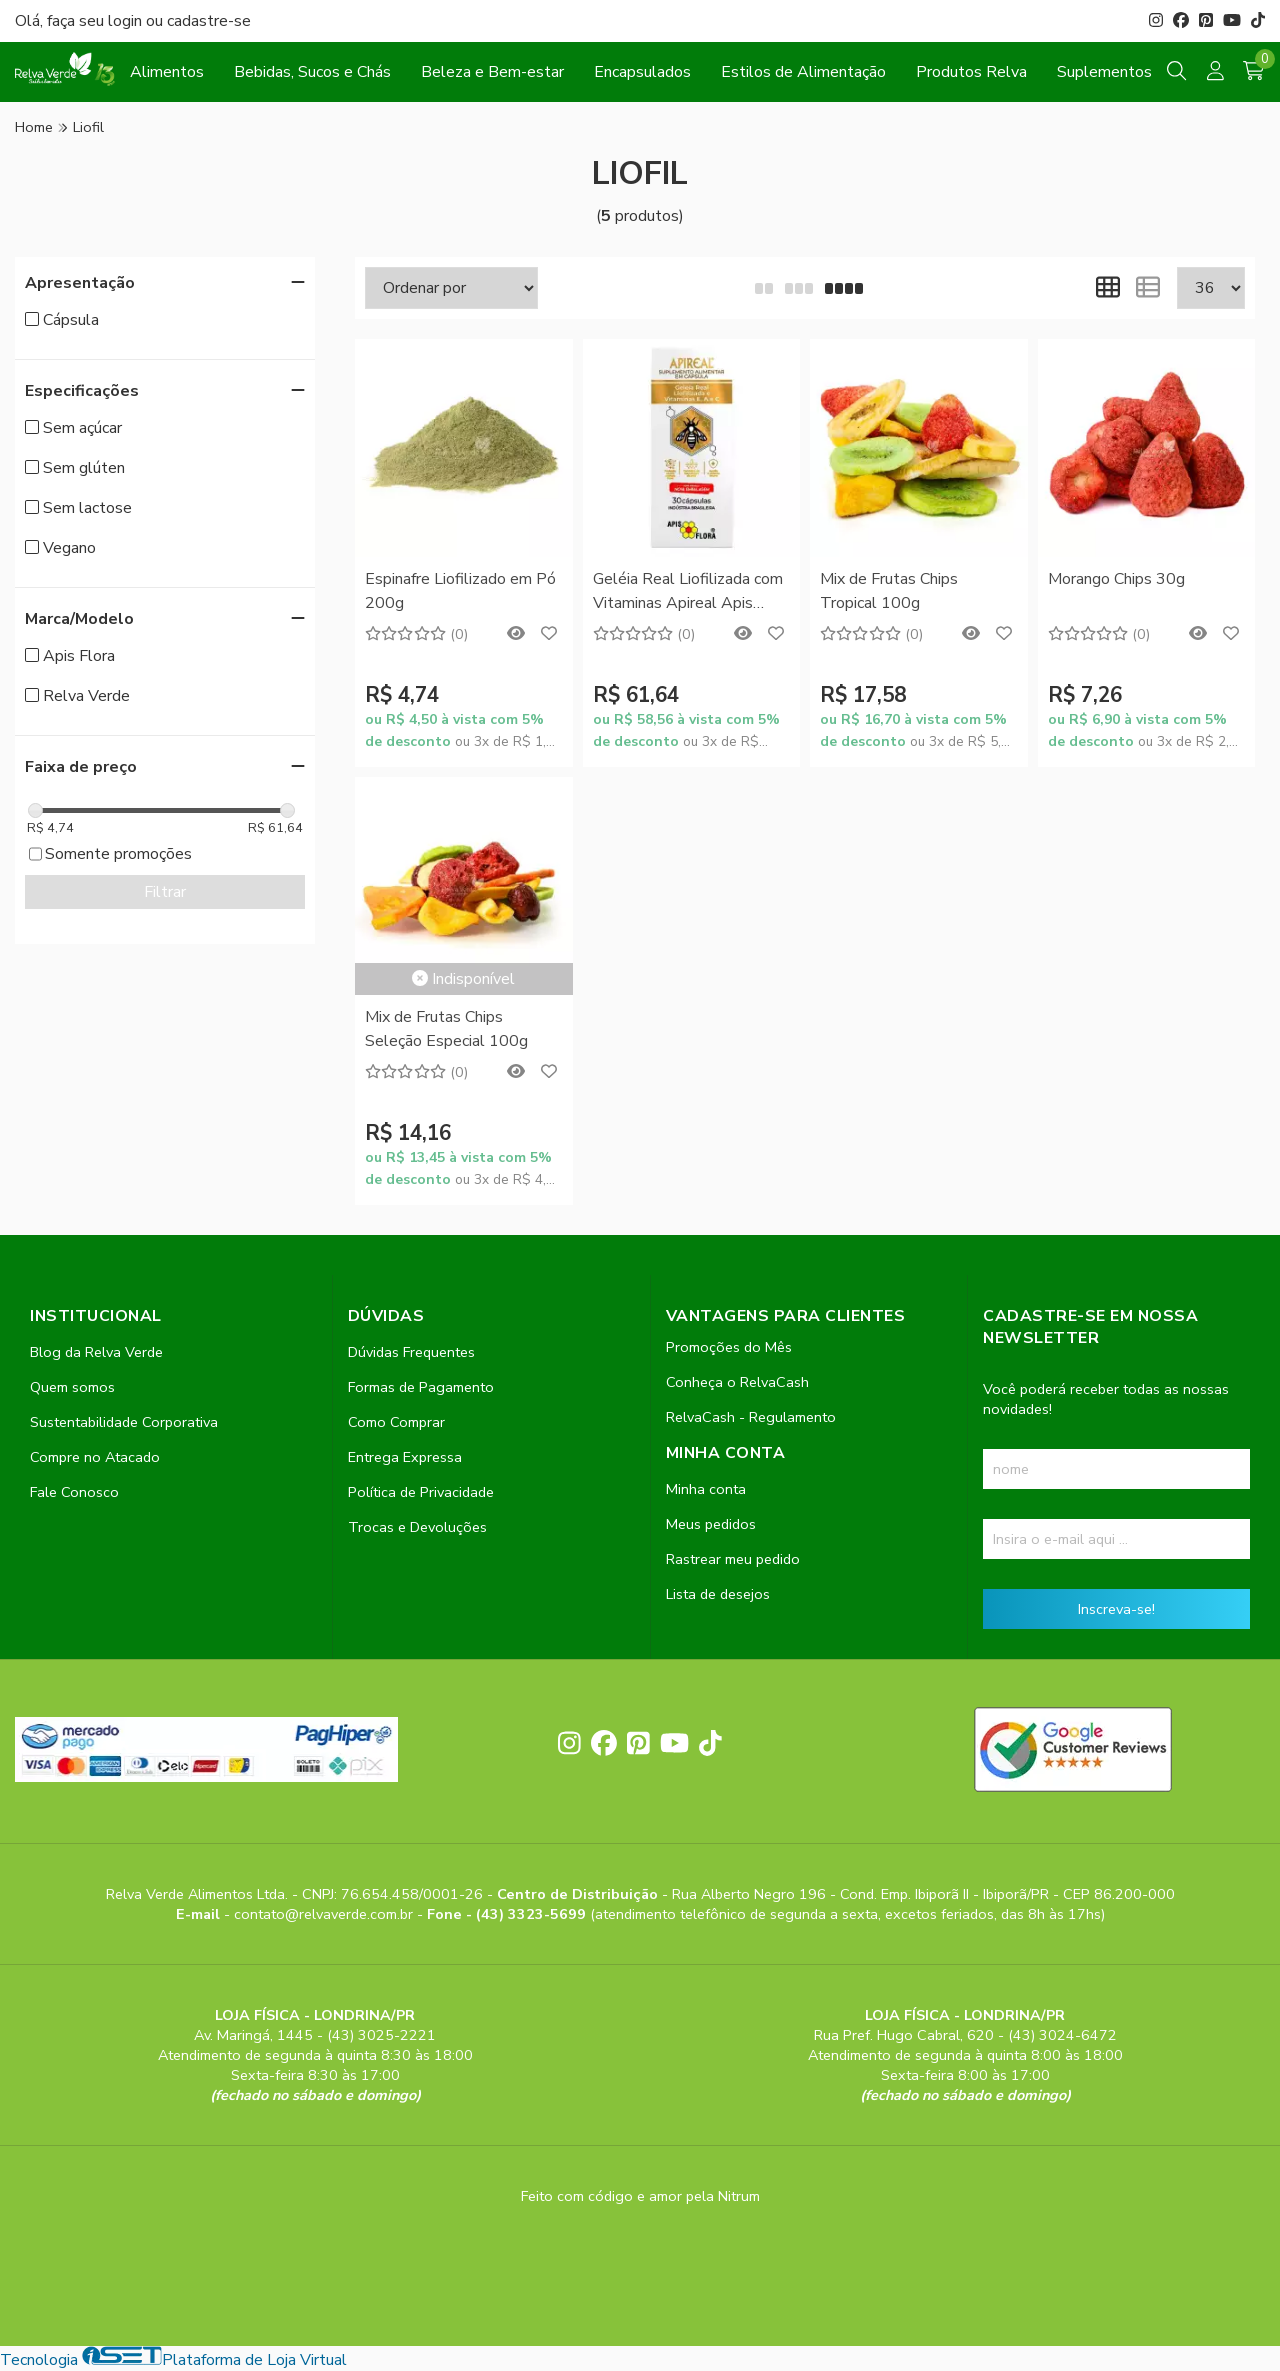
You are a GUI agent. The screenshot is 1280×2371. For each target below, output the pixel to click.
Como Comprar (396, 1422)
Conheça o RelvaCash (737, 1382)
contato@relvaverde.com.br (325, 1914)
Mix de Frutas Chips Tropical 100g (889, 591)
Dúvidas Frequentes (411, 1352)
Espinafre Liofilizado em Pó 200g (460, 591)
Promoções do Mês (729, 1347)
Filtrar (165, 892)
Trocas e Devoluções (417, 1527)
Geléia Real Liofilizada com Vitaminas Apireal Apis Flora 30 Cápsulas (688, 592)
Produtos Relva (971, 72)
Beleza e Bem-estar (492, 72)
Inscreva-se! (1116, 1609)
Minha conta (706, 1489)
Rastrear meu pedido (733, 1559)
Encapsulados (642, 72)
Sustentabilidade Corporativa (124, 1422)
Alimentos (167, 72)
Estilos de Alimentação (803, 72)
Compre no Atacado (95, 1457)
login (127, 21)
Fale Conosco (74, 1492)
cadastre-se (209, 21)
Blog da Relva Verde (96, 1352)
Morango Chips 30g (1116, 579)
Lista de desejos (718, 1594)
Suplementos (1104, 72)
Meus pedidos (711, 1524)
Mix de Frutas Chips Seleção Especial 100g (446, 1029)
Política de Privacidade (421, 1492)
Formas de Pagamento (421, 1387)
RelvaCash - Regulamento (751, 1417)
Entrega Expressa (405, 1457)
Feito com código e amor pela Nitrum (640, 2196)
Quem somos (72, 1387)
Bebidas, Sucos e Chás (312, 72)
